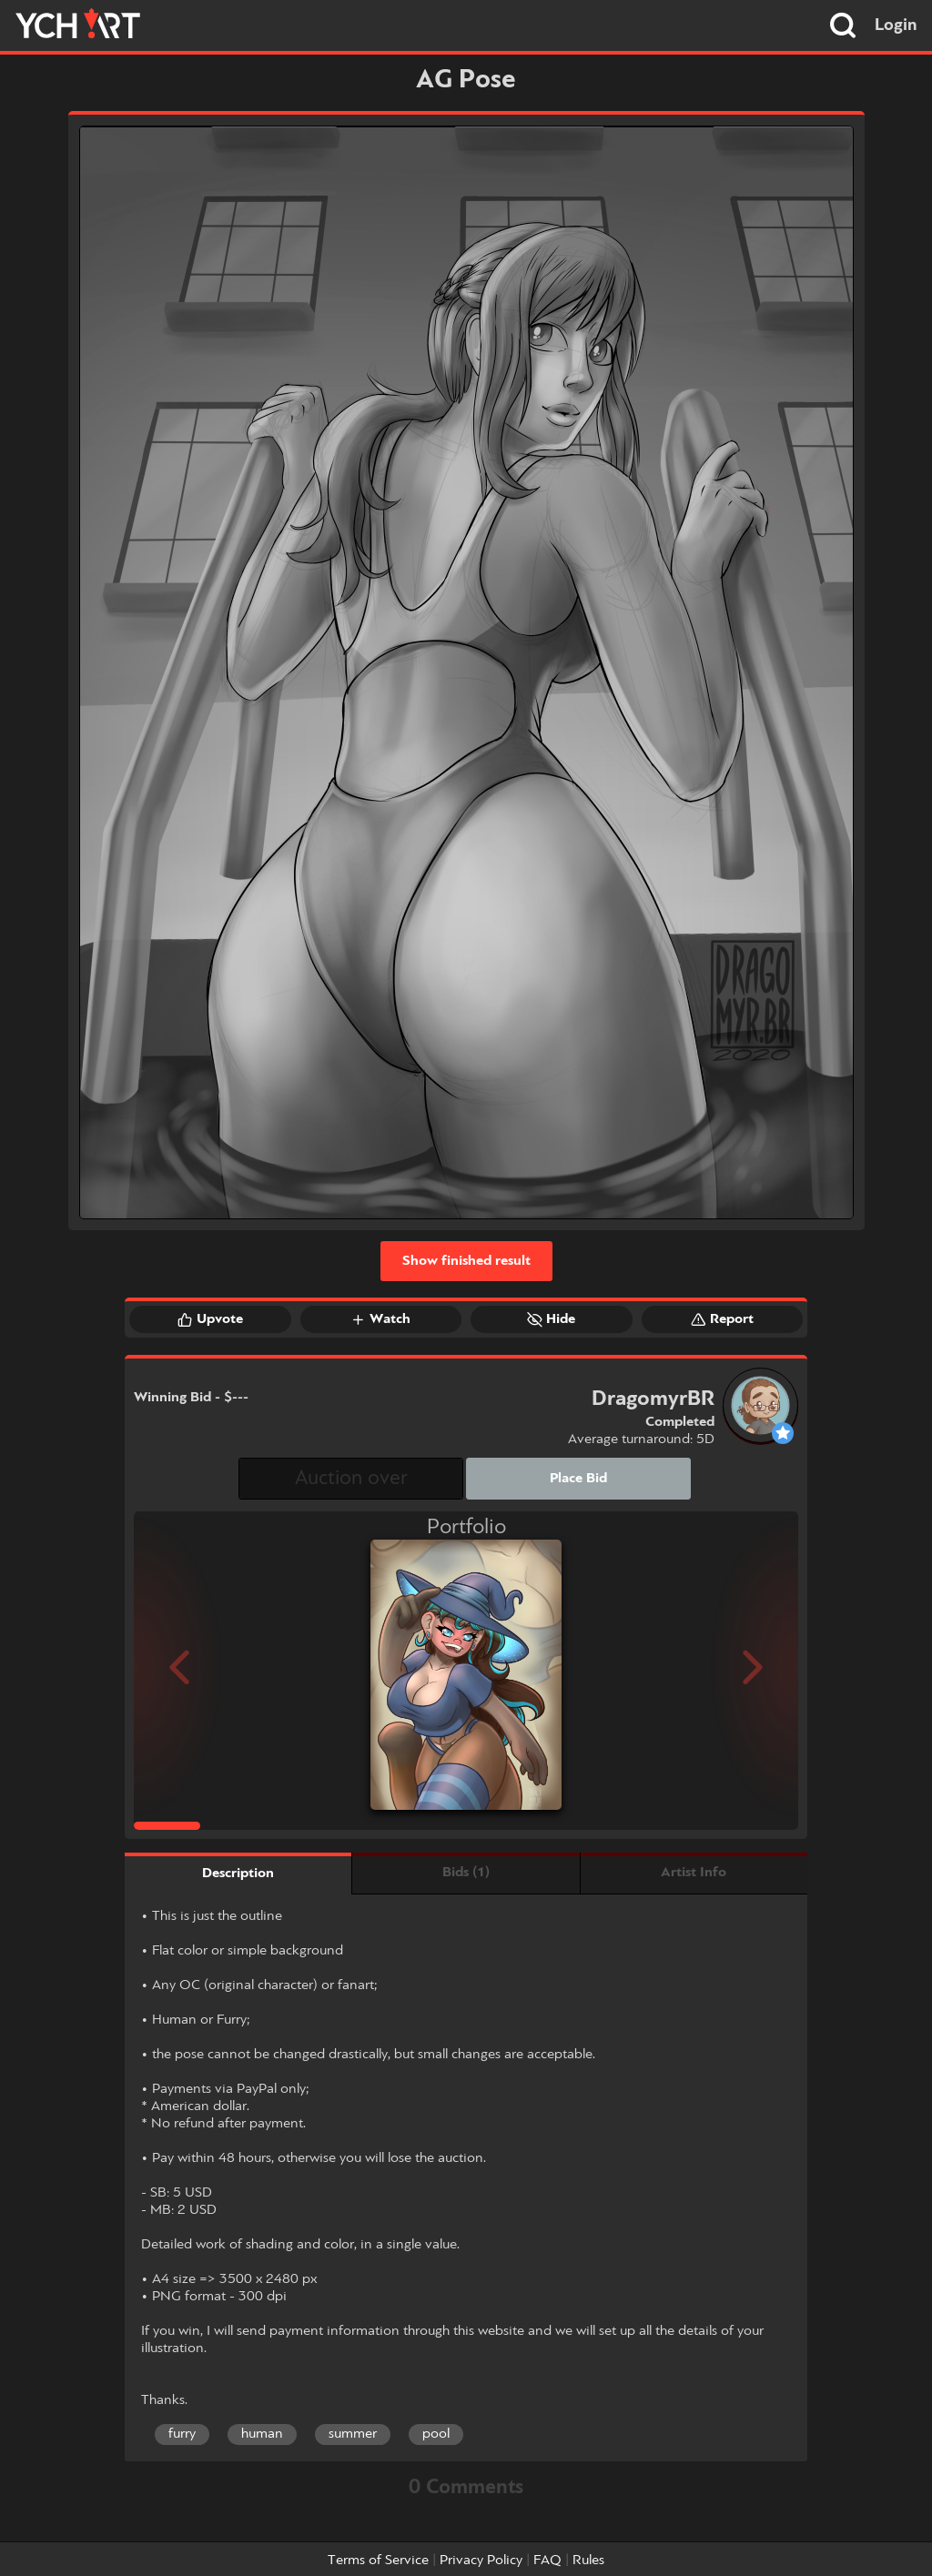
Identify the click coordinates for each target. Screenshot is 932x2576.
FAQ (547, 2560)
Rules (588, 2560)
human (262, 2434)
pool (436, 2434)
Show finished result (466, 1261)
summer (353, 2434)
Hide (551, 1319)
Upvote (210, 1319)
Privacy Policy (481, 2560)
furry (182, 2434)
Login (896, 25)
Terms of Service (378, 2560)
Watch (380, 1319)
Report (722, 1319)
